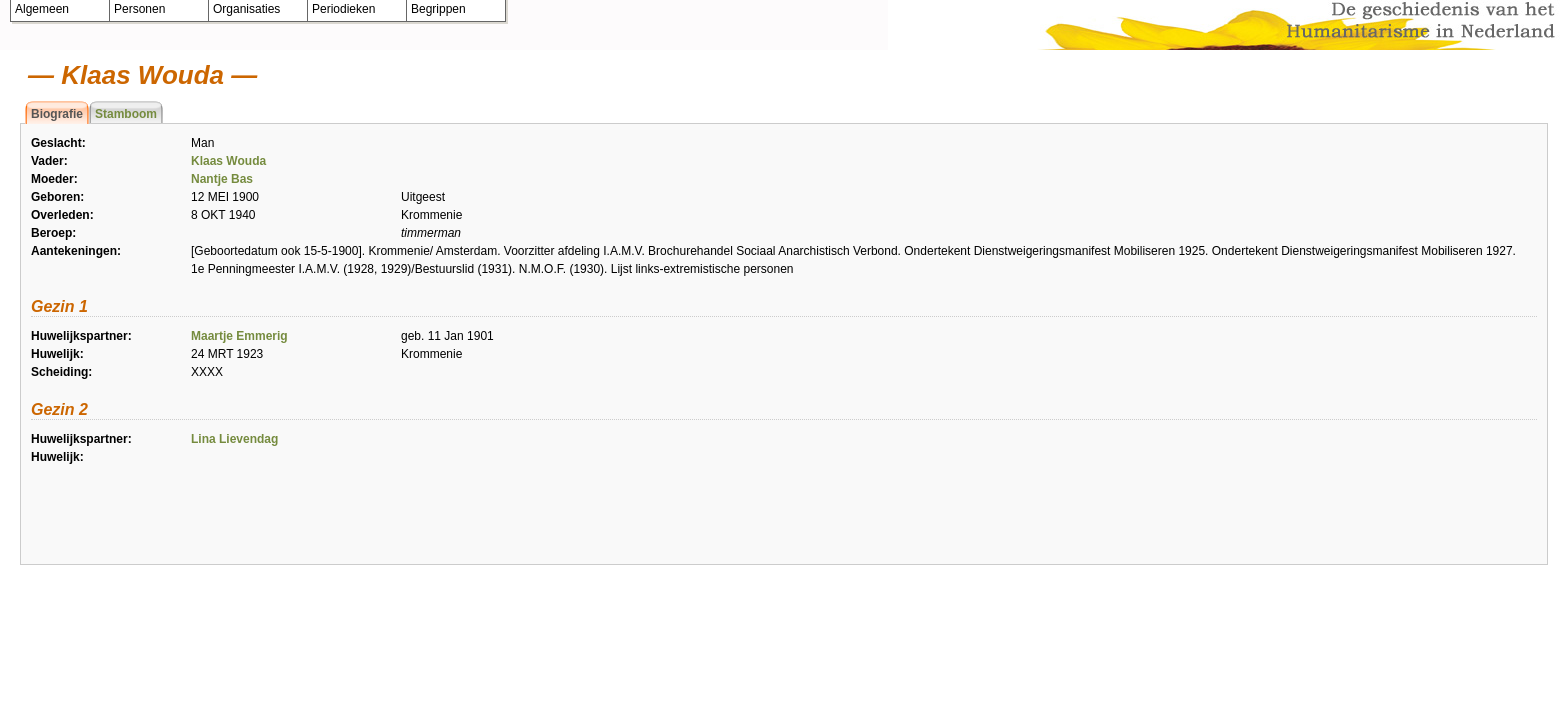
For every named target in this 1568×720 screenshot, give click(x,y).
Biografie (57, 114)
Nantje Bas (222, 179)
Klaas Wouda (228, 161)
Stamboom (126, 114)
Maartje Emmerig (239, 336)
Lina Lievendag (234, 439)
